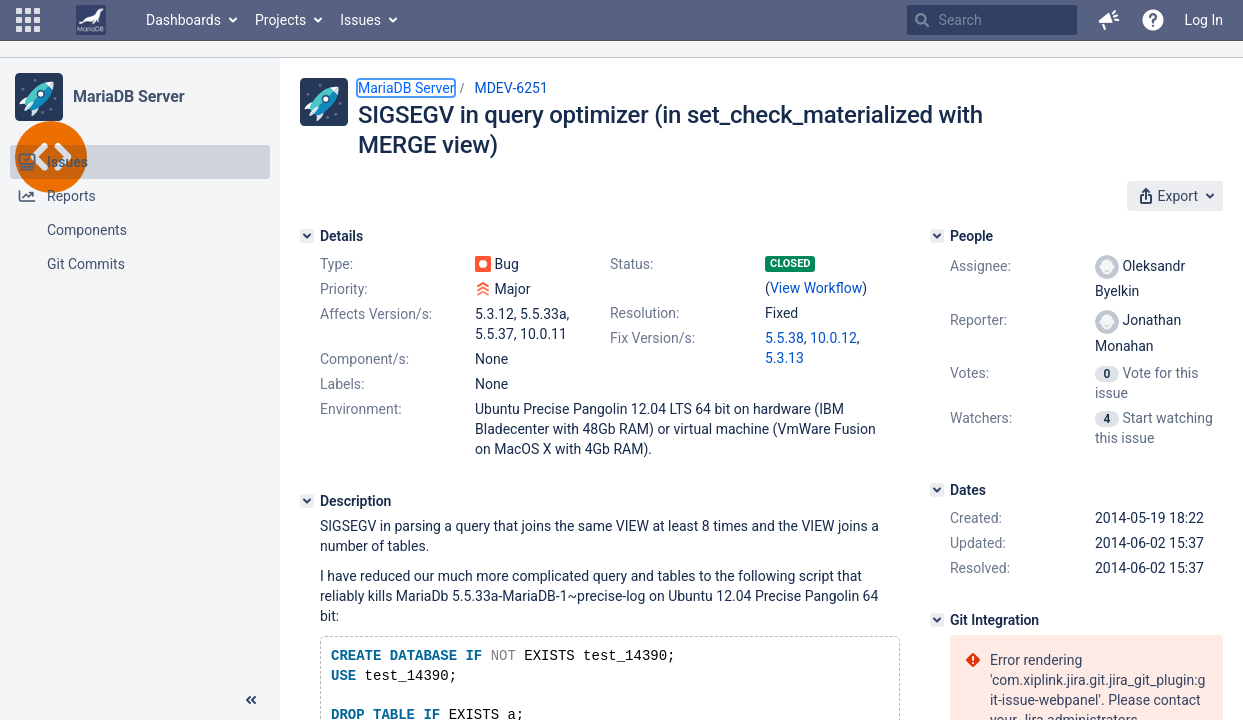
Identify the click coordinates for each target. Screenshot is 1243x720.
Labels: (342, 384)
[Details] (307, 236)
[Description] (307, 501)
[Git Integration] (937, 620)
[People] (937, 236)
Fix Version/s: (652, 338)
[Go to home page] (91, 20)
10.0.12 (833, 338)
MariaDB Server (128, 96)
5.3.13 (784, 358)
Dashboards (183, 20)
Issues (360, 20)
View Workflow (816, 288)
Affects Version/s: (376, 314)
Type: (336, 264)
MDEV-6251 (510, 88)
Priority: (344, 289)
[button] (28, 20)
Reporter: (978, 320)
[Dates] (937, 490)
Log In (1204, 20)
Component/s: (364, 359)
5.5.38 (784, 338)
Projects (280, 20)
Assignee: (980, 266)
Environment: (361, 409)
